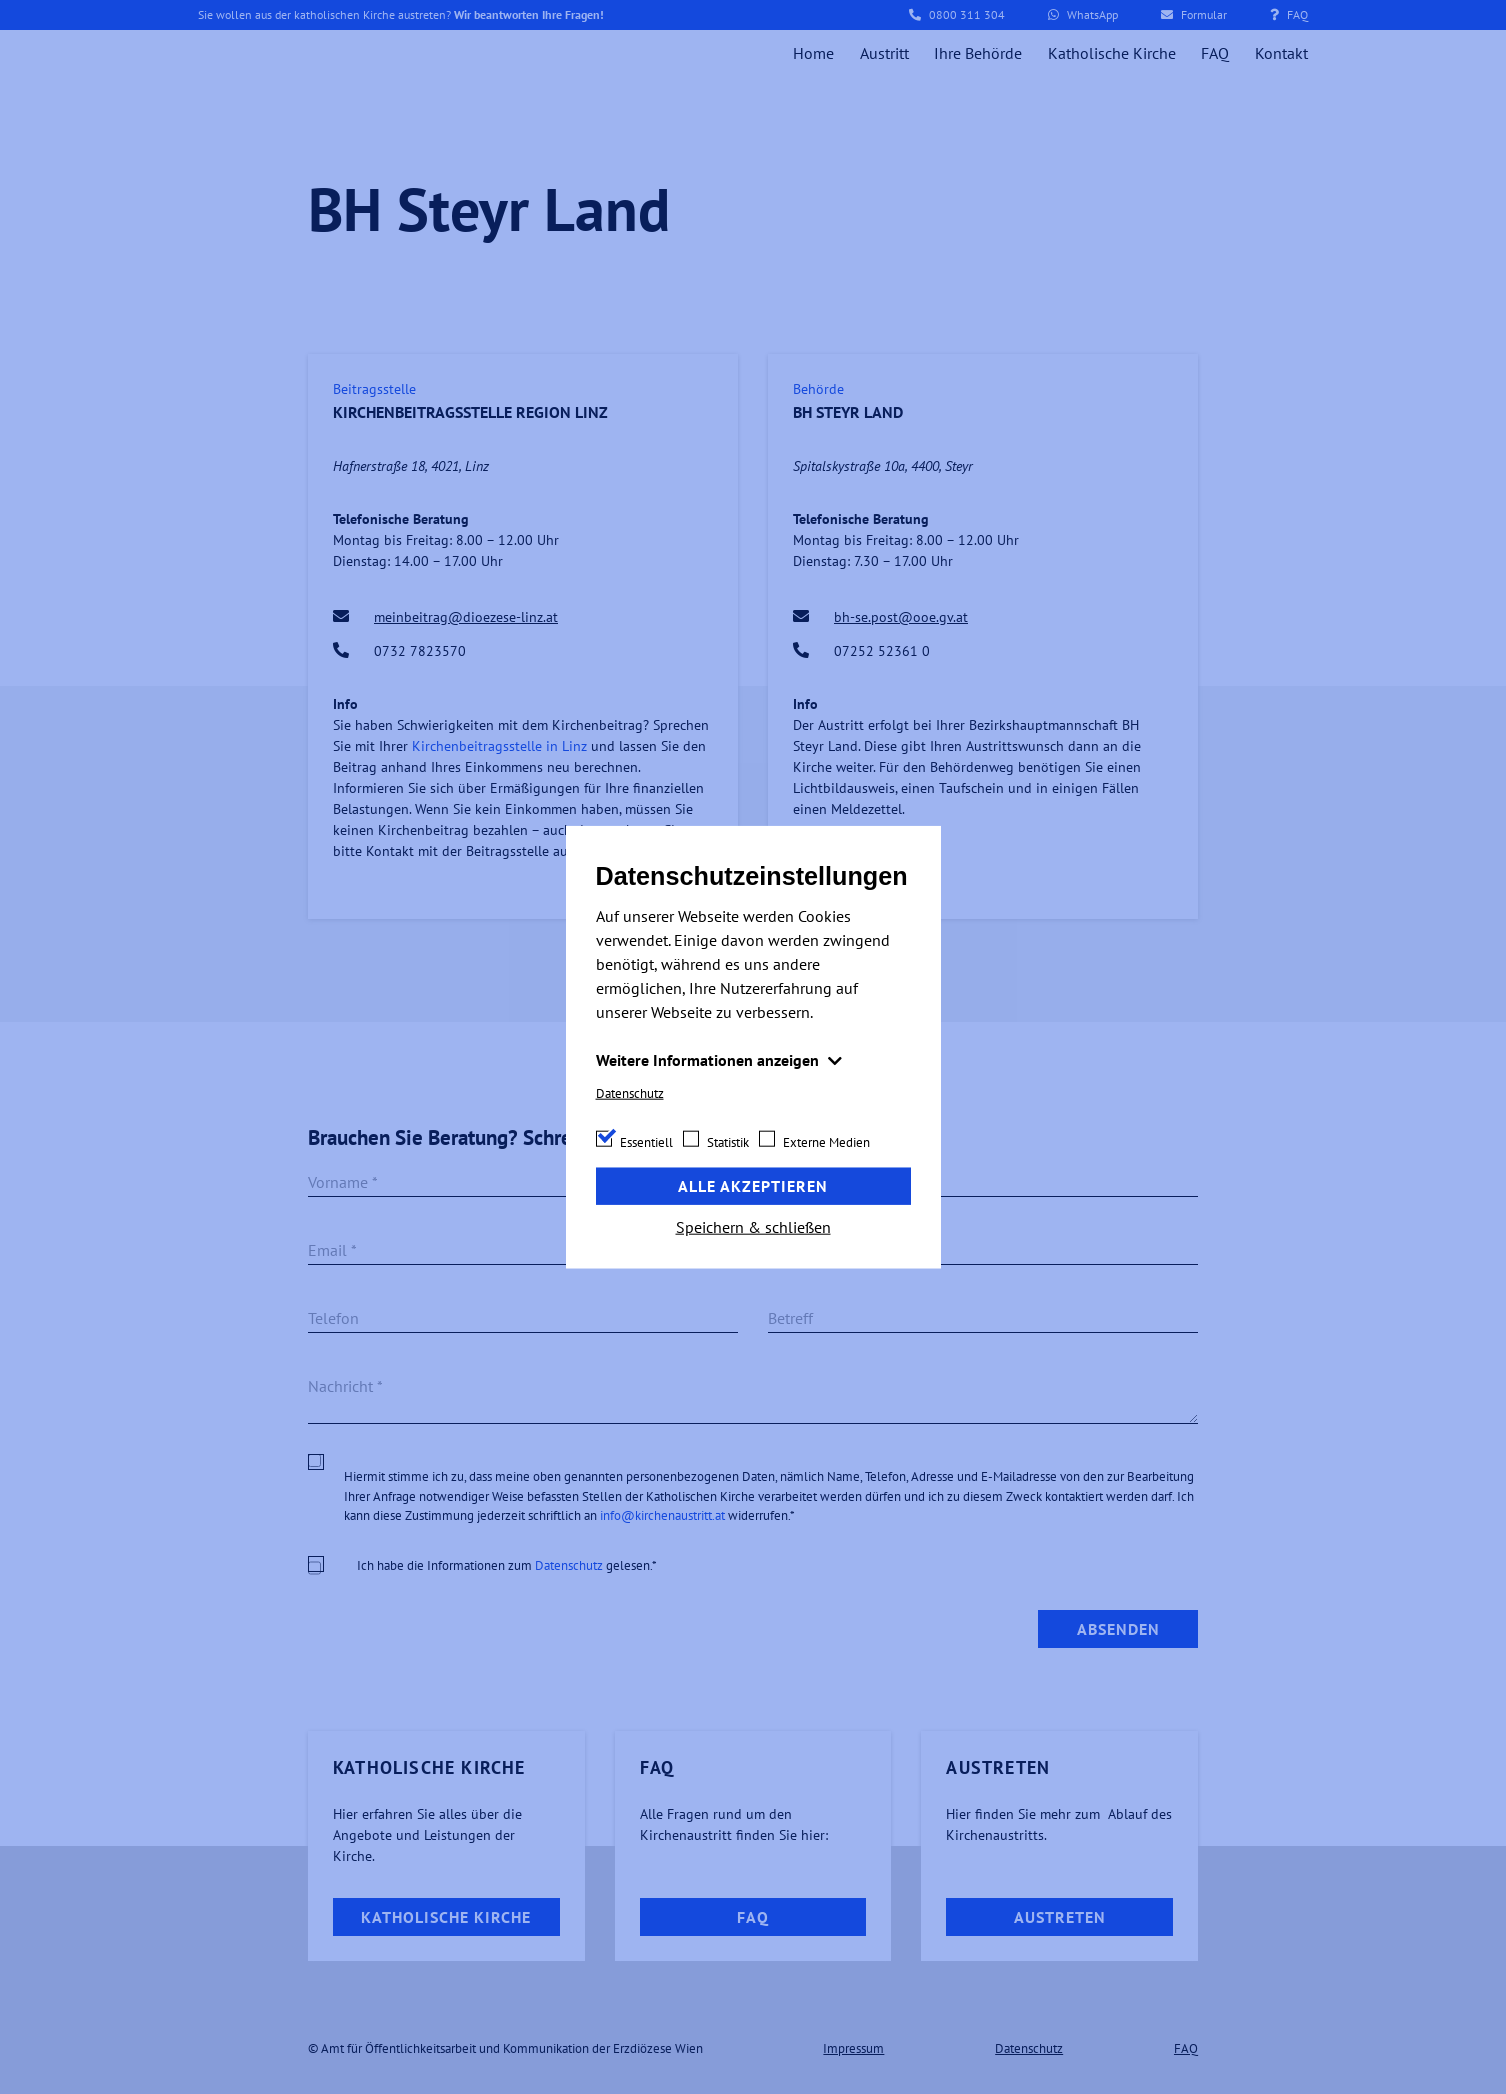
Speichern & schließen (753, 1226)
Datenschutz (630, 1093)
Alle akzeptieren (753, 1186)
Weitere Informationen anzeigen (709, 1060)
